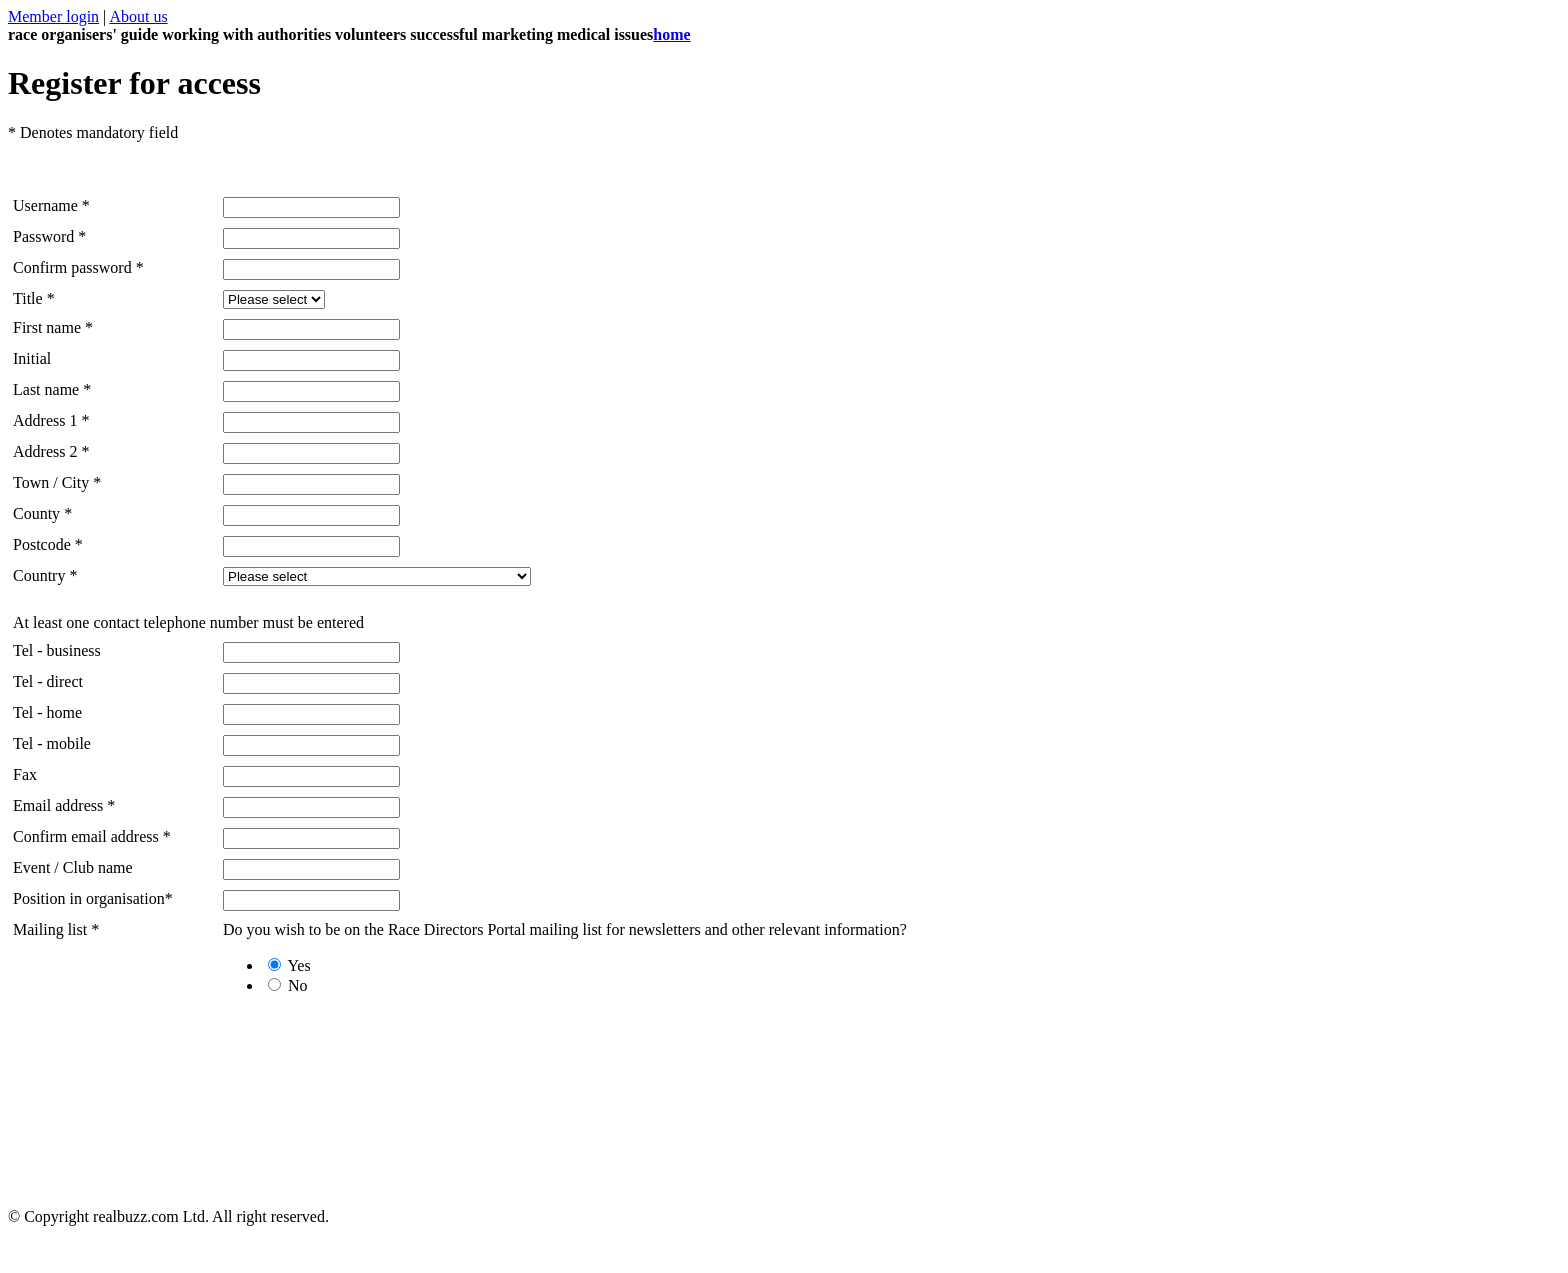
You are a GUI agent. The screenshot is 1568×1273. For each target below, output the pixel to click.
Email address (58, 805)
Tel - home (47, 712)
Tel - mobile (52, 743)
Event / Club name (73, 867)
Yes (289, 965)
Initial (32, 358)
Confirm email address (86, 836)
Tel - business (57, 650)
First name (53, 327)
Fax (25, 774)
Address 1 (45, 420)
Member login (53, 16)
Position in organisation (89, 898)
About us (138, 16)
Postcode (42, 544)
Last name (46, 389)
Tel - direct (48, 681)
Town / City (51, 482)
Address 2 (45, 451)
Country (39, 575)
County (36, 513)
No (288, 985)
